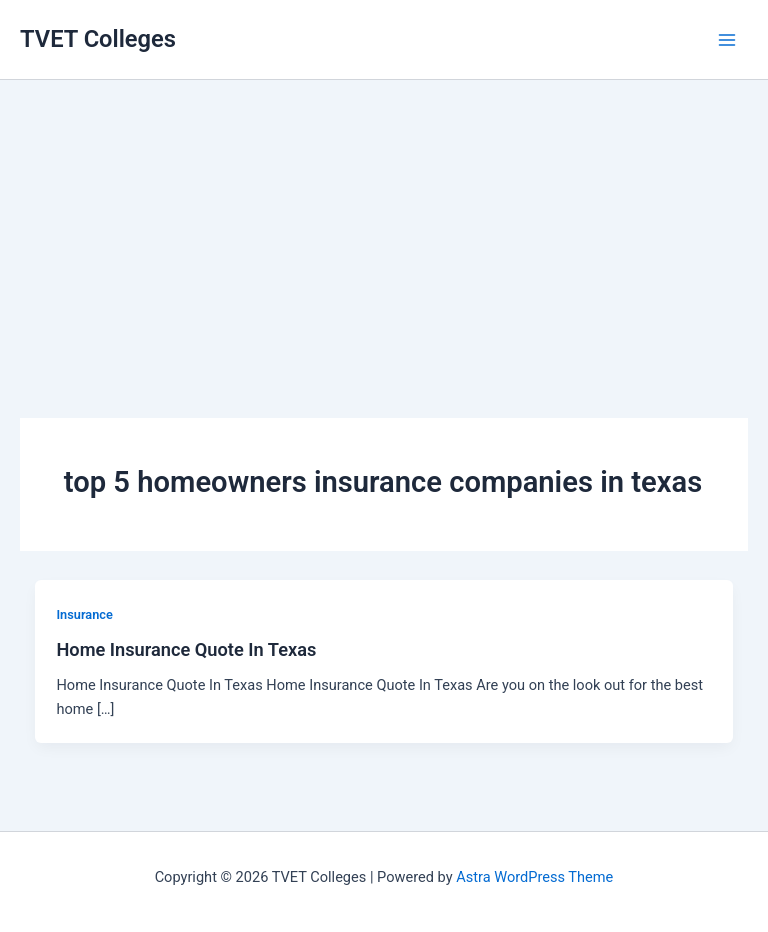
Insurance (84, 614)
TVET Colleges (98, 39)
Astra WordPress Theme (534, 877)
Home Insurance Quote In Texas (186, 649)
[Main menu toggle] (727, 40)
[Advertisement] (384, 220)
